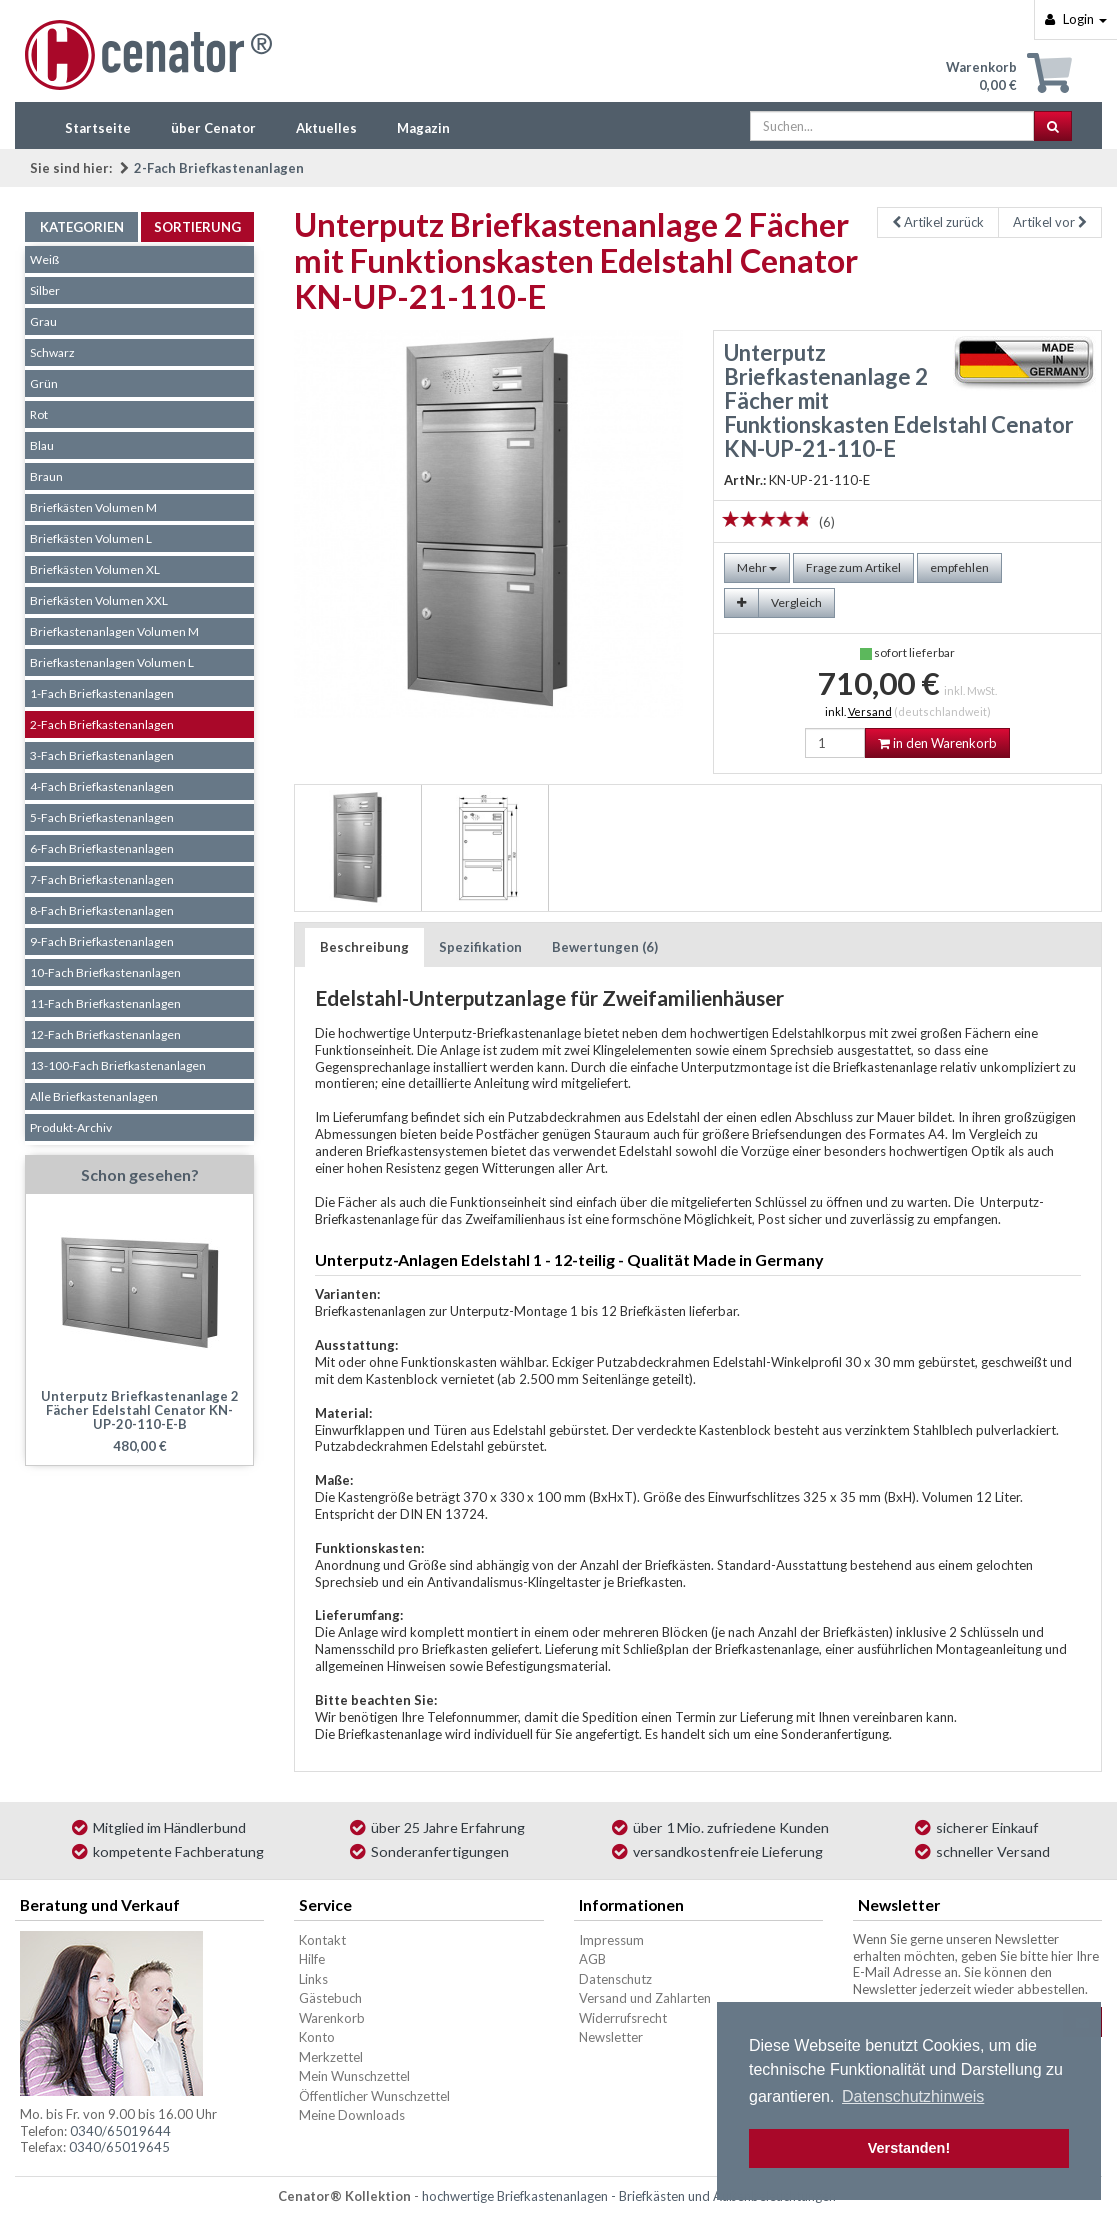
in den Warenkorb (937, 743)
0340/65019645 (119, 2147)
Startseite (98, 128)
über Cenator (213, 128)
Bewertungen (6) (605, 947)
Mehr (757, 567)
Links (313, 1979)
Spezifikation (480, 947)
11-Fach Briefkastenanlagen (105, 1003)
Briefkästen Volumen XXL (99, 600)
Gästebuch (330, 1998)
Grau (43, 321)
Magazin (423, 128)
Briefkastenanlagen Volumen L (112, 662)
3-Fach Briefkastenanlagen (102, 755)
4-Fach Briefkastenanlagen (102, 786)
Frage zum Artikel (853, 567)
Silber (45, 290)
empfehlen (959, 567)
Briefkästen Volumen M (93, 507)
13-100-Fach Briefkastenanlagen (118, 1065)
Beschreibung (364, 947)
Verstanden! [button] (909, 2148)
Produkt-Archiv (71, 1127)
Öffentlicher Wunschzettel (374, 2096)
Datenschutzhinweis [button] (913, 2096)
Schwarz (52, 352)
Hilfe (312, 1959)
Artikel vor (1050, 222)
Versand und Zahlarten (645, 1998)
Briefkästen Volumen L (91, 538)
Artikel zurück (938, 222)
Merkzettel (331, 2057)
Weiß (44, 259)
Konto (317, 2037)
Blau (42, 445)
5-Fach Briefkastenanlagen (102, 817)
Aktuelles (326, 128)
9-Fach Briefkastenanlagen (102, 941)
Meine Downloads (352, 2115)
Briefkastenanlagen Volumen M (114, 631)
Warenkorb (332, 2018)
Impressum (611, 1940)
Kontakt (322, 1940)
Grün (44, 383)
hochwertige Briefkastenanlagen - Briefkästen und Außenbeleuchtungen (629, 2196)
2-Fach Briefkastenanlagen (219, 168)
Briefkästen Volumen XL (95, 569)
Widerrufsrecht (623, 2018)
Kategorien (82, 227)
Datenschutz (615, 1979)
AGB (592, 1959)
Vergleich (796, 602)
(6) (827, 522)
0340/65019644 (120, 2131)
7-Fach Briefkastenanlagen (102, 879)
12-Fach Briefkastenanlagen (105, 1034)
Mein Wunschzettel (354, 2076)
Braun (46, 476)
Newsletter (611, 2037)
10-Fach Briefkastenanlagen (105, 972)
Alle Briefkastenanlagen (94, 1096)
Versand (870, 711)
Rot (39, 414)
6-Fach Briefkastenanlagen (102, 848)
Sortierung (197, 227)
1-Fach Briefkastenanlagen (102, 693)
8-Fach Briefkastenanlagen (102, 910)
